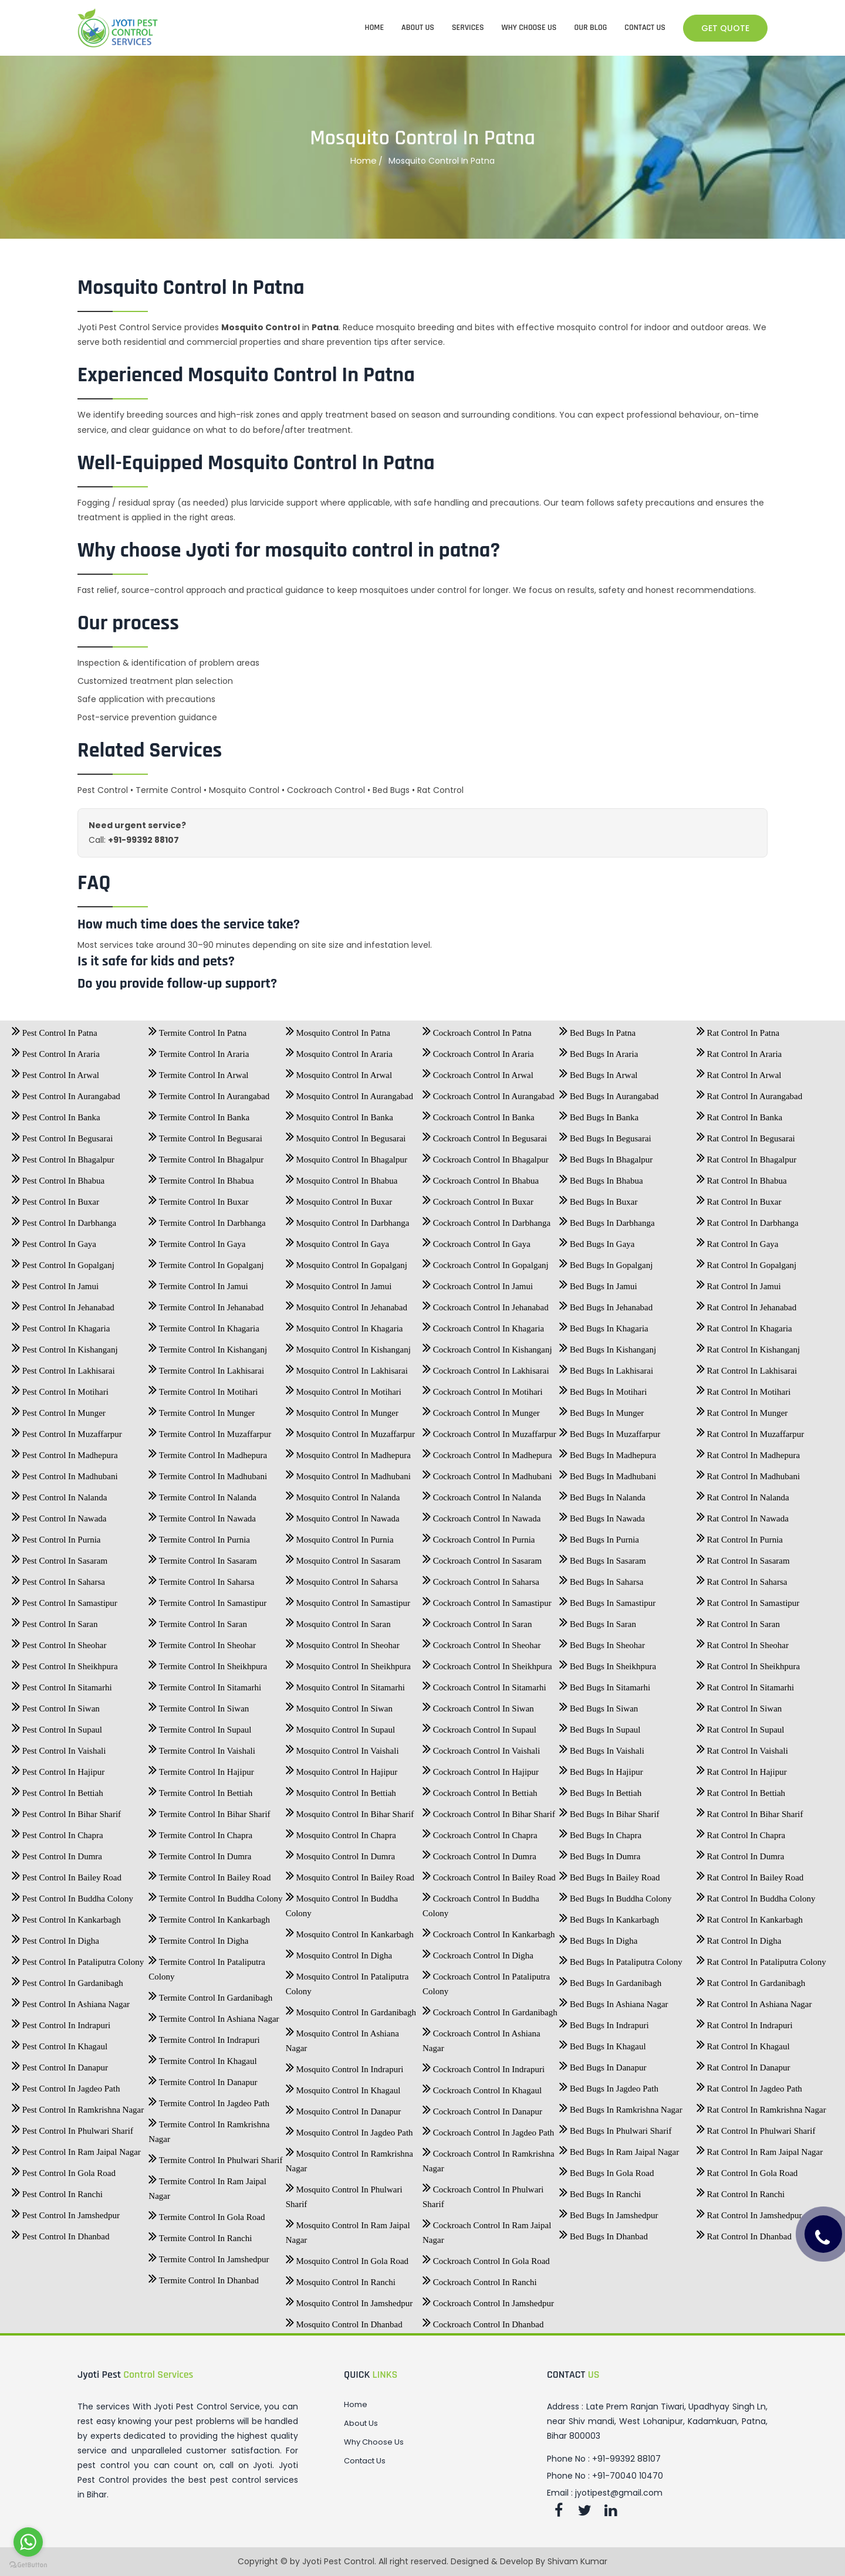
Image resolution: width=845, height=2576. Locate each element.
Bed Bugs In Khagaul (602, 2043)
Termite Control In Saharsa (201, 1578)
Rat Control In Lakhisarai (747, 1367)
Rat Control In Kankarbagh (750, 1916)
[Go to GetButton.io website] (28, 2564)
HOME (374, 27)
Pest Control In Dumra (57, 1853)
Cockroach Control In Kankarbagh (488, 1931)
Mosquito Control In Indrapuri (345, 2066)
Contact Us (365, 2461)
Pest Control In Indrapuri (61, 2022)
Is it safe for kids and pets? (156, 961)
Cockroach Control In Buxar (477, 1198)
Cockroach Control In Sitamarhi (484, 1684)
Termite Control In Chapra (200, 1832)
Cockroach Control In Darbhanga (486, 1219)
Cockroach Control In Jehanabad (485, 1304)
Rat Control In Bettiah (741, 1789)
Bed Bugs (391, 790)
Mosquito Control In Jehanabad (346, 1304)
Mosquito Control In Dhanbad (344, 2321)
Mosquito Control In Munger (342, 1409)
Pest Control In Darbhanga (64, 1219)
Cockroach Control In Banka (478, 1114)
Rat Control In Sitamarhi (745, 1684)
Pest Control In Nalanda (59, 1494)
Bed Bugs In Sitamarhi (604, 1684)
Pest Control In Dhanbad (60, 2233)
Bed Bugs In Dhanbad (603, 2233)
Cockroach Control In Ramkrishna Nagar (488, 2157)
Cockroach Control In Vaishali (481, 1747)
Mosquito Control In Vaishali (342, 1747)
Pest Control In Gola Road (64, 2169)
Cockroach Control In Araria (478, 1050)
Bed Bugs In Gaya (596, 1240)
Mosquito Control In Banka (339, 1114)
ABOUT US (417, 27)
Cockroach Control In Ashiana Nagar (481, 2037)
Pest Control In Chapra (57, 1832)
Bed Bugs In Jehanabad (606, 1304)
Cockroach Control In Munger (481, 1409)
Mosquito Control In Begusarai (346, 1135)
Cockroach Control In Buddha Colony (480, 1902)
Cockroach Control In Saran (477, 1620)
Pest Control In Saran (55, 1620)
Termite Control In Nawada (202, 1515)
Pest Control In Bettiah (57, 1789)
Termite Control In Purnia (199, 1536)
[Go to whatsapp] (28, 2542)
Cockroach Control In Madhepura (487, 1451)
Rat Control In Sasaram (743, 1557)
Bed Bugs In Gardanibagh (610, 1979)
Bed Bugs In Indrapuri (603, 2022)
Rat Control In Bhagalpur (747, 1156)
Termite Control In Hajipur (201, 1768)
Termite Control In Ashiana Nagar (213, 2015)
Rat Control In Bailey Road (750, 1874)
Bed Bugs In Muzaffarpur (609, 1430)
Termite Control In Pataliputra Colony (206, 1965)
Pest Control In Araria (56, 1050)
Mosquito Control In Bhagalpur (346, 1156)
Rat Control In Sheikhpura (748, 1663)
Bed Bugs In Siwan (598, 1705)
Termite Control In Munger (201, 1409)
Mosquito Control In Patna (338, 1029)
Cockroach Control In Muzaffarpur (489, 1430)
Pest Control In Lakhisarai (63, 1367)
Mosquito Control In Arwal (339, 1071)
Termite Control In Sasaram (202, 1557)
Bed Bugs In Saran (597, 1620)
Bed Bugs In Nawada (602, 1515)
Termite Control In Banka (198, 1114)
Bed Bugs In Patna (597, 1029)
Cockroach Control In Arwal (477, 1071)
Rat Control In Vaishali (742, 1747)
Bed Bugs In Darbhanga (606, 1219)
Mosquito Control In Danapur (343, 2108)
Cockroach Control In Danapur (482, 2108)
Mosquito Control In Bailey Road (350, 1874)
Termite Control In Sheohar (202, 1641)
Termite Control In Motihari (203, 1388)
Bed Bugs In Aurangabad (608, 1092)
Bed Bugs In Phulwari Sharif (615, 2127)
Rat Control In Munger (742, 1409)
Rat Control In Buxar (739, 1198)
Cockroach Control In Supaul (479, 1726)
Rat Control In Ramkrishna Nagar (761, 2106)
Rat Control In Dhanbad (744, 2233)
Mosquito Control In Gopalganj (346, 1261)
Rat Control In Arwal (739, 1071)
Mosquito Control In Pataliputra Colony (347, 1980)
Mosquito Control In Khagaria (344, 1325)
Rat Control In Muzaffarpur (751, 1430)
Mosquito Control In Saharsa (342, 1578)
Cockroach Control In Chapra (480, 1832)
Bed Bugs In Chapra (600, 1832)
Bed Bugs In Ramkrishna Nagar (620, 2106)
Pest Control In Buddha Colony (72, 1895)
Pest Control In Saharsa (58, 1578)
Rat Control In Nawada (743, 1515)
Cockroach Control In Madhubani (487, 1473)
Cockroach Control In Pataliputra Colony (486, 1980)
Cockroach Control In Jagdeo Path (488, 2129)
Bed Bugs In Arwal (598, 1071)
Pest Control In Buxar (55, 1198)
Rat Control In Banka (739, 1114)
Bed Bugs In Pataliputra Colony (620, 1958)
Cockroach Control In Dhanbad (482, 2321)
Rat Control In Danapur (743, 2064)
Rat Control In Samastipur (748, 1599)
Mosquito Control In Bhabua (342, 1177)
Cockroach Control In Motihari (482, 1388)
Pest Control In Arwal (55, 1071)
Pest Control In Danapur (60, 2064)
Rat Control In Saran (738, 1620)
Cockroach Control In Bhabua (480, 1177)
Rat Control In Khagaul (743, 2043)
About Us (361, 2423)
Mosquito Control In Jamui (339, 1283)
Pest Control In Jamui (55, 1283)
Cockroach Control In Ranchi (479, 2278)
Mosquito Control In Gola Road (347, 2257)
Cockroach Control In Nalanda (481, 1494)
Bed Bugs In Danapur (602, 2064)
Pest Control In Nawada (59, 1515)
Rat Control (440, 790)
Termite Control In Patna (197, 1029)
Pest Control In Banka (56, 1114)
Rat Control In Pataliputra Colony (761, 1958)
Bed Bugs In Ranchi (600, 2190)
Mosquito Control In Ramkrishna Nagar (349, 2157)
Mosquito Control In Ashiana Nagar (342, 2037)
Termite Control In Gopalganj (205, 1261)
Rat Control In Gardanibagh (751, 1979)
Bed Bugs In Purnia (599, 1536)
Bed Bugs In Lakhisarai (606, 1367)
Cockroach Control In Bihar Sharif (488, 1810)
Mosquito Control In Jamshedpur (349, 2300)
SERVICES (468, 27)
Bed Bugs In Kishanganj (607, 1346)
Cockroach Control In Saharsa (480, 1578)
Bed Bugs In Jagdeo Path (608, 2085)
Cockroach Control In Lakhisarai (485, 1367)
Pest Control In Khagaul (59, 2043)
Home (363, 160)
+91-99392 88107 (143, 840)
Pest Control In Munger (59, 1409)
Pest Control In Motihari (60, 1388)
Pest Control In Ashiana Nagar (71, 2000)
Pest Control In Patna (54, 1029)
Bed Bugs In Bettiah (600, 1789)
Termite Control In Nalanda (202, 1494)
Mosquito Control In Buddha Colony (342, 1902)
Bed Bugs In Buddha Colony (615, 1895)
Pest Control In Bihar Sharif (66, 1810)
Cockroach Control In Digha (477, 1952)
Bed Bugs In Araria (598, 1050)
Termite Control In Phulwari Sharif (215, 2156)
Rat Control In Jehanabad (747, 1304)
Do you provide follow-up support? (177, 983)
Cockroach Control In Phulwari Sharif (482, 2193)
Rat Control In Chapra (741, 1832)
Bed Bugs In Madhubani (607, 1473)
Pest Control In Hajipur (58, 1768)
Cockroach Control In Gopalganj (485, 1261)
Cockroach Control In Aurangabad (488, 1092)
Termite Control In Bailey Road (209, 1874)
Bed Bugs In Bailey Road (609, 1874)
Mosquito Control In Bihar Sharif (350, 1810)
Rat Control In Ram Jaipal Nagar (760, 2148)
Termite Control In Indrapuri (203, 2036)
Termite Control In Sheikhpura (207, 1663)
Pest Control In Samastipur (64, 1599)
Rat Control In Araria (739, 1050)
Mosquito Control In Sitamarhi (345, 1684)
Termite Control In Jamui (198, 1283)
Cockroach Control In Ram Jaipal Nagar (486, 2229)
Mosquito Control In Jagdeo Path (349, 2129)
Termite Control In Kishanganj (207, 1346)
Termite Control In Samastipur (207, 1599)
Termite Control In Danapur (202, 2078)
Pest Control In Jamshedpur (66, 2212)
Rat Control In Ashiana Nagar (754, 2000)
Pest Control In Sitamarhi (62, 1684)
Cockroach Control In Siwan (478, 1705)
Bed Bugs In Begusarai (605, 1135)
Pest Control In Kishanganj (65, 1346)
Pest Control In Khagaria (61, 1325)
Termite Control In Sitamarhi (204, 1684)
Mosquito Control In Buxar (339, 1198)
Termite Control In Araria (198, 1050)
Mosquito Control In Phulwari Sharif (344, 2193)
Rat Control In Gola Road (747, 2169)
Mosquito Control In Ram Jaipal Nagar (348, 2229)
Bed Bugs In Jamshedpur (608, 2212)
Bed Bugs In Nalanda (602, 1494)
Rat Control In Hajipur (742, 1768)
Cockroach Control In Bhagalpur (485, 1156)
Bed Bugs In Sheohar (602, 1641)
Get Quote (725, 28)
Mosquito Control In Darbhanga (348, 1219)
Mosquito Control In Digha (339, 1952)
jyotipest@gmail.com (619, 2493)
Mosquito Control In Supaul (341, 1726)
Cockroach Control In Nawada (481, 1515)
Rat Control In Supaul (741, 1726)
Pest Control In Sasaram (59, 1557)
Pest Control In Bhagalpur (63, 1156)
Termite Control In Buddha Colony (215, 1895)
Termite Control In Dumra (199, 1853)
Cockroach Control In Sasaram (482, 1557)
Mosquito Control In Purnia (340, 1536)
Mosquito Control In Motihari (343, 1388)
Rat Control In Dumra (741, 1853)
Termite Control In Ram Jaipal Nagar (207, 2185)
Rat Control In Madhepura (748, 1451)
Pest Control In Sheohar (59, 1641)
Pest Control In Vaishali (59, 1747)
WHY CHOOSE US (529, 27)
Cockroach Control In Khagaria (483, 1325)
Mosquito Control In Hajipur (342, 1768)
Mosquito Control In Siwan (339, 1705)
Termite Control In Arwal (198, 1071)
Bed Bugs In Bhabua (601, 1177)
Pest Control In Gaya (54, 1240)
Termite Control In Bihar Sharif (209, 1810)
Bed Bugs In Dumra (599, 1853)
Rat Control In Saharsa (742, 1578)
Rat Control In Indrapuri (745, 2022)
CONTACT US (644, 27)
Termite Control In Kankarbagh (209, 1916)
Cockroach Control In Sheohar (481, 1641)
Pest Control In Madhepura (65, 1451)
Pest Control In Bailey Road (66, 1874)
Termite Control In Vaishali (201, 1747)
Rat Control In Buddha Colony (756, 1895)
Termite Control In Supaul (199, 1726)
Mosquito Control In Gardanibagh (351, 2009)
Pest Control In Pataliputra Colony (78, 1958)
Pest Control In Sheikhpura (65, 1663)
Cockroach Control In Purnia (478, 1536)
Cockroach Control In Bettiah (480, 1789)
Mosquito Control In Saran (338, 1620)
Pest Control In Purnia (56, 1536)
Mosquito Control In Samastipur (348, 1599)
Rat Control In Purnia (740, 1536)
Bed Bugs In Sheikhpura (607, 1663)
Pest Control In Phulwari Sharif (72, 2127)
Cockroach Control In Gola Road (486, 2257)
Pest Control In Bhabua (58, 1177)
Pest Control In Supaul (57, 1726)
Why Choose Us (374, 2442)
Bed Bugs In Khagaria (603, 1325)
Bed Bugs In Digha (598, 1937)
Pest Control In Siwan (56, 1705)
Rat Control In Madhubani (748, 1473)
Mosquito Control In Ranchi (341, 2278)
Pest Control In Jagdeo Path (66, 2085)
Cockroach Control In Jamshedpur (488, 2300)
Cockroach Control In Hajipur (480, 1768)
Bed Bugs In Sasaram (602, 1557)
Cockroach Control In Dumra (479, 1853)
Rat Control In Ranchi (741, 2190)
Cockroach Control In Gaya (476, 1240)
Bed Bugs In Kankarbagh (609, 1916)
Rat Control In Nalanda (743, 1494)
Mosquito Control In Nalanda (343, 1494)
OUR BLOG (590, 27)
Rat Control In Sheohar (743, 1641)
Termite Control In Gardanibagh (210, 1994)
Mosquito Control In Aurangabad (349, 1092)
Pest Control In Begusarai (62, 1135)
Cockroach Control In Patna (477, 1029)
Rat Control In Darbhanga (748, 1219)
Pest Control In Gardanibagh (67, 1979)
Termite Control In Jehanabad (205, 1304)
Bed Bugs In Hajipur (601, 1768)
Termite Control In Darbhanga (206, 1219)
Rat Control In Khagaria (744, 1325)
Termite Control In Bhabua (201, 1177)
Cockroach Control (326, 790)
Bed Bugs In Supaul (599, 1726)
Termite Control (168, 790)
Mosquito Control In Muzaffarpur (350, 1430)
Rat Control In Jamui (739, 1283)
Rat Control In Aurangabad (750, 1092)
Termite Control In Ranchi (200, 2234)
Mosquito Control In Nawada (343, 1515)
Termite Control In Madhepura (207, 1451)
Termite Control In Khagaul (202, 2057)
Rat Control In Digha (739, 1937)
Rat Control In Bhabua (742, 1177)
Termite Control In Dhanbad (203, 2277)
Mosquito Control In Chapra (341, 1832)
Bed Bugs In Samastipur (607, 1599)
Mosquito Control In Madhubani (348, 1473)
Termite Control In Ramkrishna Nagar (208, 2128)
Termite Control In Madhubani (207, 1473)
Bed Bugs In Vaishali (601, 1747)
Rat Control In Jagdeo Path (749, 2085)
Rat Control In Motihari (744, 1388)
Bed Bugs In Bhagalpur (606, 1156)
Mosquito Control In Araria (339, 1050)
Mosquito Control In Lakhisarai (347, 1367)
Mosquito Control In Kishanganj (348, 1346)
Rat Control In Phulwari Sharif (756, 2127)
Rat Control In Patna (738, 1029)
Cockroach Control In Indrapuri (483, 2066)
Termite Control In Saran (197, 1620)
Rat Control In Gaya (738, 1240)
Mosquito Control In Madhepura (348, 1451)
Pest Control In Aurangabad (66, 1092)
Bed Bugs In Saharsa (601, 1578)
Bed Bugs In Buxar (598, 1198)
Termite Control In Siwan (198, 1705)
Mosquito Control (244, 790)
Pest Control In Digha (55, 1937)
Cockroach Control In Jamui (477, 1283)
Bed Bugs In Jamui (598, 1283)
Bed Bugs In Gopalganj (606, 1261)
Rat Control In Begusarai (746, 1135)
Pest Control (102, 790)
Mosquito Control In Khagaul (343, 2087)
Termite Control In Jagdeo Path (208, 2100)
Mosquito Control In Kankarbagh (350, 1931)
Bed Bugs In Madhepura (607, 1451)
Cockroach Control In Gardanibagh (489, 2009)
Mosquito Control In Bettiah (341, 1789)
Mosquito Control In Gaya (338, 1240)
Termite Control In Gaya (196, 1240)
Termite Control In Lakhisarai (206, 1367)
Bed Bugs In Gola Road (606, 2169)
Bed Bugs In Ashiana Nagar (613, 2000)
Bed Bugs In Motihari (603, 1388)
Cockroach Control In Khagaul (482, 2087)
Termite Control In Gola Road (206, 2213)
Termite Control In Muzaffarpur (209, 1430)
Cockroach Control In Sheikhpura (487, 1663)
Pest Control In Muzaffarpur (67, 1430)
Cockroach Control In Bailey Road (489, 1874)
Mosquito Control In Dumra (341, 1853)
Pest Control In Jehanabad (63, 1304)
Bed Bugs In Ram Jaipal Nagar (619, 2148)
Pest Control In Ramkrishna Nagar (78, 2106)
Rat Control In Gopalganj (747, 1261)
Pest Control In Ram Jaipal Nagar (76, 2148)
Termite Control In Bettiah (200, 1789)
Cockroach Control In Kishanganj (487, 1346)
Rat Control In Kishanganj (748, 1346)
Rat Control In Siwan (739, 1705)
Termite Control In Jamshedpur (208, 2256)
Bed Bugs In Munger (601, 1409)
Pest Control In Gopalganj (63, 1261)
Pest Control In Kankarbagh (66, 1916)
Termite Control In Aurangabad (208, 1092)
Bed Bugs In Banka (598, 1114)
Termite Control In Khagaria (203, 1325)
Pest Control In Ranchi (57, 2190)
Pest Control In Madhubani (65, 1473)
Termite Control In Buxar (198, 1198)
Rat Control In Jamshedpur (749, 2212)
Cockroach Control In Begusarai (484, 1135)
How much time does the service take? (188, 924)
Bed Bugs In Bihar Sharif (609, 1810)
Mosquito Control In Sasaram (343, 1557)
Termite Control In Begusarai (205, 1135)
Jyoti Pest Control (338, 2561)
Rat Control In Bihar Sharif (750, 1810)
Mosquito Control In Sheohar (343, 1641)
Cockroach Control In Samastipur (487, 1599)
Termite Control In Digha (198, 1937)
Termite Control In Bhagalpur (205, 1156)
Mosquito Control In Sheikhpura (348, 1663)
